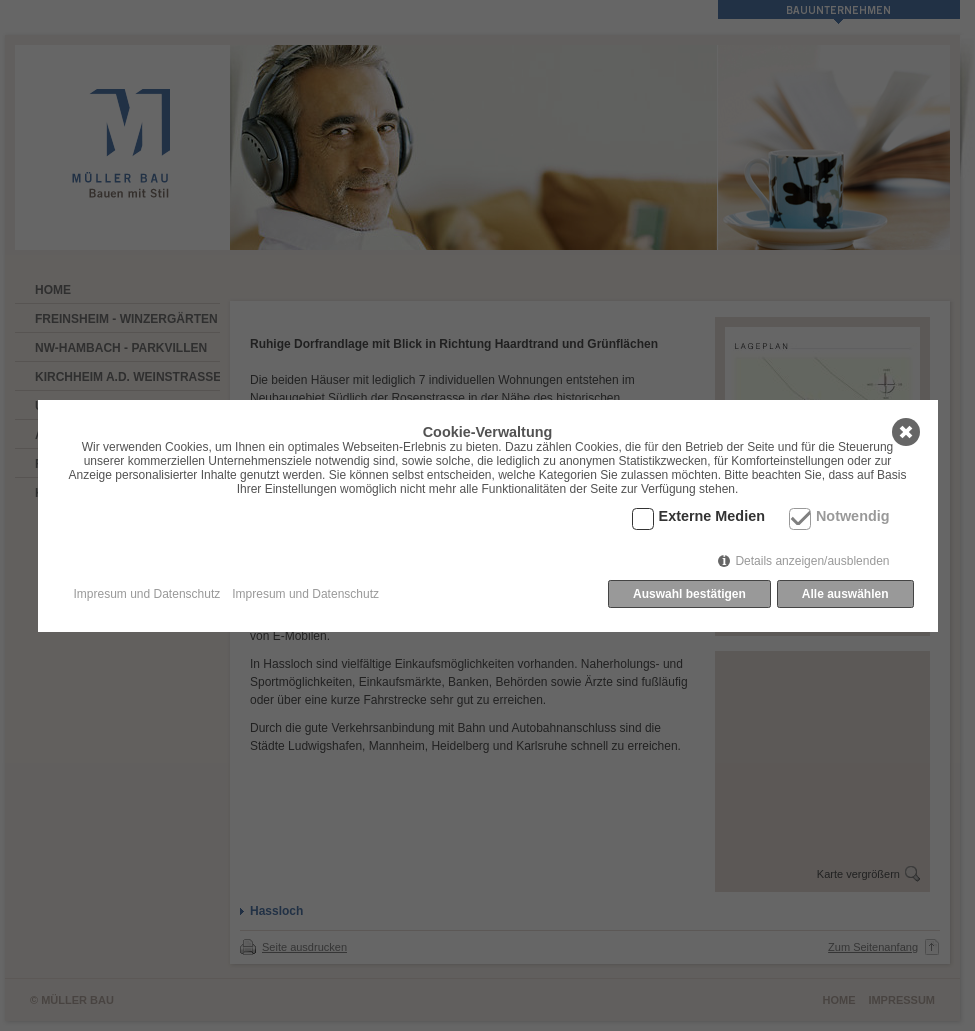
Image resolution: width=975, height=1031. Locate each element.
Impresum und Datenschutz (147, 594)
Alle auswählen (845, 594)
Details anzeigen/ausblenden (812, 561)
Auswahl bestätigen (689, 594)
